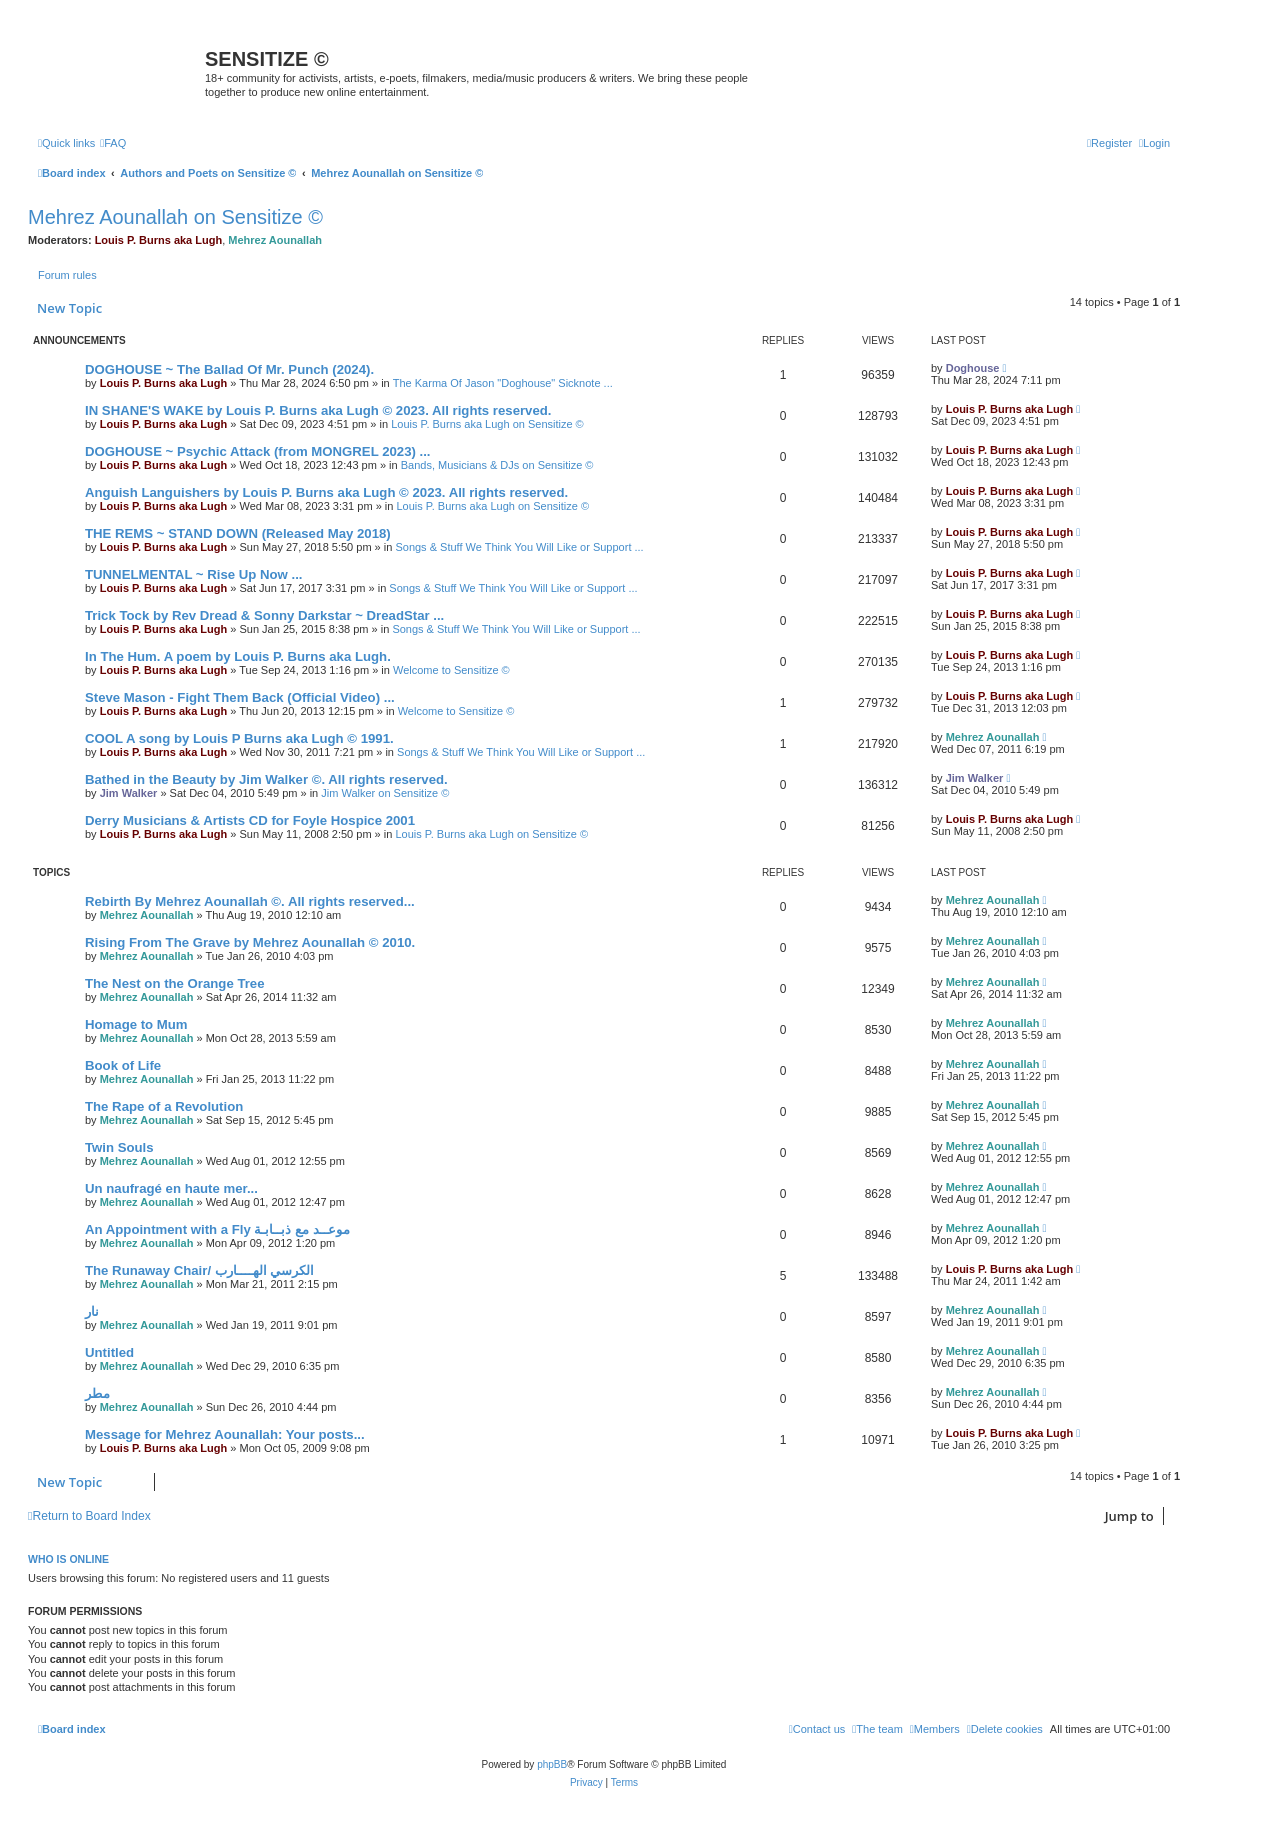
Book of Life (123, 1065)
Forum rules (67, 275)
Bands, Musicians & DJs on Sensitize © (497, 465)
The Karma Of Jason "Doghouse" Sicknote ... (503, 383)
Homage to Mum (136, 1024)
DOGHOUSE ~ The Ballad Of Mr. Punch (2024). (229, 369)
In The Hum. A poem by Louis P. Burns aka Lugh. (238, 656)
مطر (97, 1393)
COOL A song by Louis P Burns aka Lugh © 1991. (239, 738)
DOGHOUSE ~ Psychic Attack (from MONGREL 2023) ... (258, 451)
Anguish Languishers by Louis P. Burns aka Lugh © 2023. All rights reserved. (326, 492)
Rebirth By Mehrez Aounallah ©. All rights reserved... (250, 901)
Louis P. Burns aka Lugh (159, 240)
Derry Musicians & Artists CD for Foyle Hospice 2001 (250, 820)
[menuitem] (113, 143)
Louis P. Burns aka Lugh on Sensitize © (487, 424)
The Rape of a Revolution (164, 1106)
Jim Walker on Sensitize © (385, 793)
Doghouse (973, 368)
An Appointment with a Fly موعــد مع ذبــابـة (217, 1229)
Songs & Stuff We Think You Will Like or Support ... (519, 547)
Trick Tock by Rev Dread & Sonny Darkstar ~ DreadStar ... (264, 615)
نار (92, 1311)
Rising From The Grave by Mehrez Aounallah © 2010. (250, 942)
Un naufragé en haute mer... (171, 1188)
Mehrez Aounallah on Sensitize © (175, 217)
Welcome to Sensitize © (451, 670)
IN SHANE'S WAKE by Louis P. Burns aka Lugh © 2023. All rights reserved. (318, 410)
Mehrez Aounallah (275, 240)
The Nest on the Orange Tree (175, 983)
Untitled (109, 1352)
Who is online (68, 1559)
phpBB (552, 1764)
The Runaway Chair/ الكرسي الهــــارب (199, 1270)
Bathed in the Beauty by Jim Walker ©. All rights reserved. (266, 779)
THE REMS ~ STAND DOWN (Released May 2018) (238, 533)
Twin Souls (119, 1147)
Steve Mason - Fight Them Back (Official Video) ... (240, 697)
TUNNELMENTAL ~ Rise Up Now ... (193, 574)
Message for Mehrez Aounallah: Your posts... (225, 1434)
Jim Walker (129, 793)
